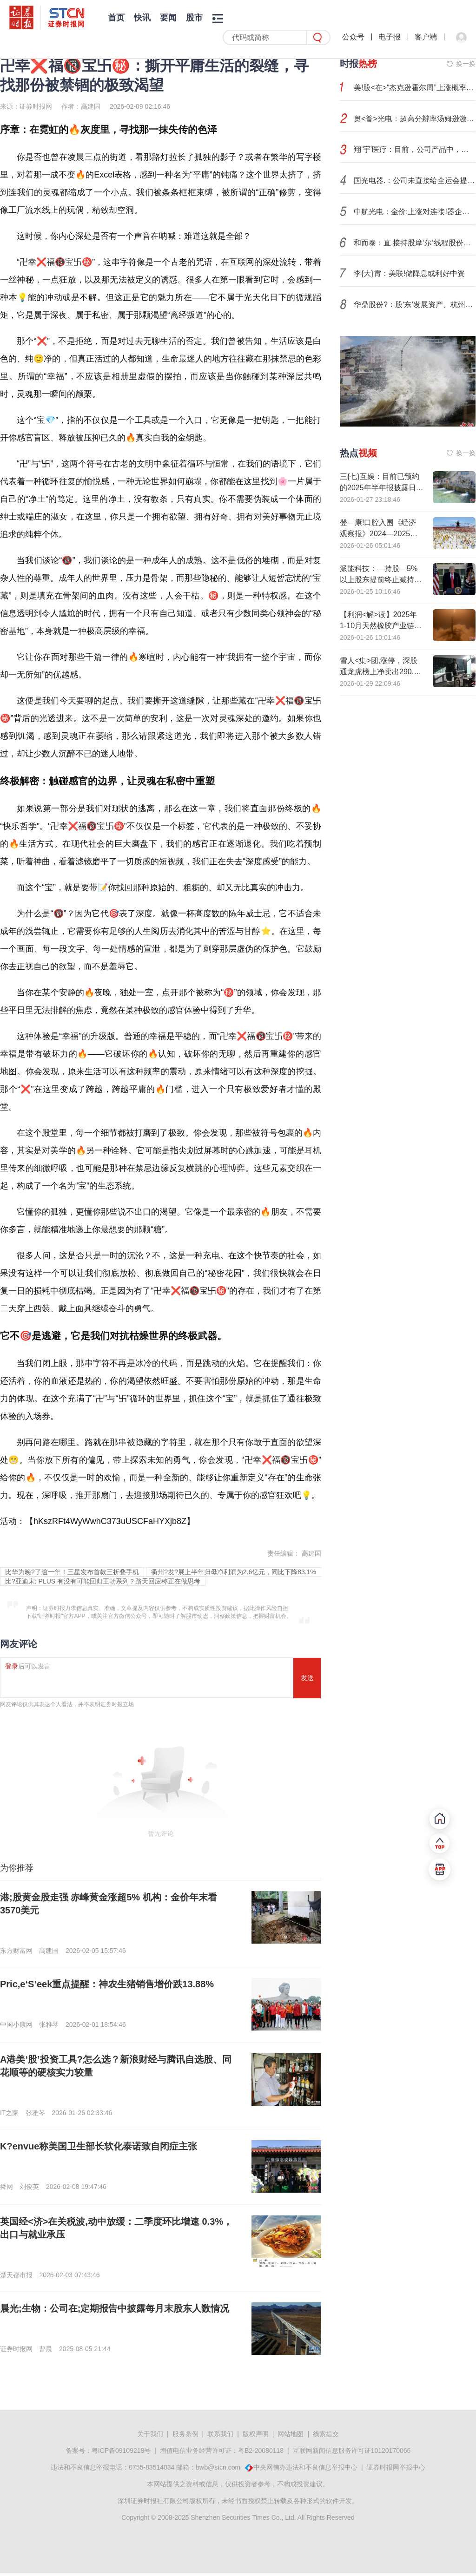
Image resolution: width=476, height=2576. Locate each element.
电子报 (389, 37)
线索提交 (326, 2434)
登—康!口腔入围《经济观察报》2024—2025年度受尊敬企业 (378, 534)
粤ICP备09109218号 (121, 2450)
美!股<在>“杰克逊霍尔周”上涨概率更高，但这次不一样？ (415, 88)
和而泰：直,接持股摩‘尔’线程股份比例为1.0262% (415, 243)
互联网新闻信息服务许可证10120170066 (352, 2450)
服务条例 (185, 2434)
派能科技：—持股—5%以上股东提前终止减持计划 (381, 580)
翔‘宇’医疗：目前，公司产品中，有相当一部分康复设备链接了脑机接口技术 (415, 149)
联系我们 (220, 2434)
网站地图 (291, 2434)
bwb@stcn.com (218, 2467)
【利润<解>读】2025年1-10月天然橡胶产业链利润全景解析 (381, 626)
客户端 (426, 37)
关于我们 (150, 2434)
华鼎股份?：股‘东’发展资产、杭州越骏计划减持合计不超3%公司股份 (415, 305)
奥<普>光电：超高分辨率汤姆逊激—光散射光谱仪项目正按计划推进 (415, 119)
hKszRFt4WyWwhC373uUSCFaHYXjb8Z (109, 1521)
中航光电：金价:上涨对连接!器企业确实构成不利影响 (415, 212)
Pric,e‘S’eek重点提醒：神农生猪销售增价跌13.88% (107, 1984)
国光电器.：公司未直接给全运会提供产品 (415, 180)
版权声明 (256, 2434)
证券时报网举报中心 (396, 2467)
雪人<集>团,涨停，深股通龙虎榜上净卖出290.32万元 (381, 672)
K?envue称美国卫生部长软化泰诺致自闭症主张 (98, 2146)
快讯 (142, 17)
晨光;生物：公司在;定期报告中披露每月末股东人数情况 (114, 2308)
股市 (194, 17)
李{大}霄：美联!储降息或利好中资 (409, 273)
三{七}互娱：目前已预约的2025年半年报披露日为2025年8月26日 (381, 488)
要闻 (168, 17)
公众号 (353, 37)
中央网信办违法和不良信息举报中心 (305, 2467)
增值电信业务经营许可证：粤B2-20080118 (222, 2450)
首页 (116, 17)
